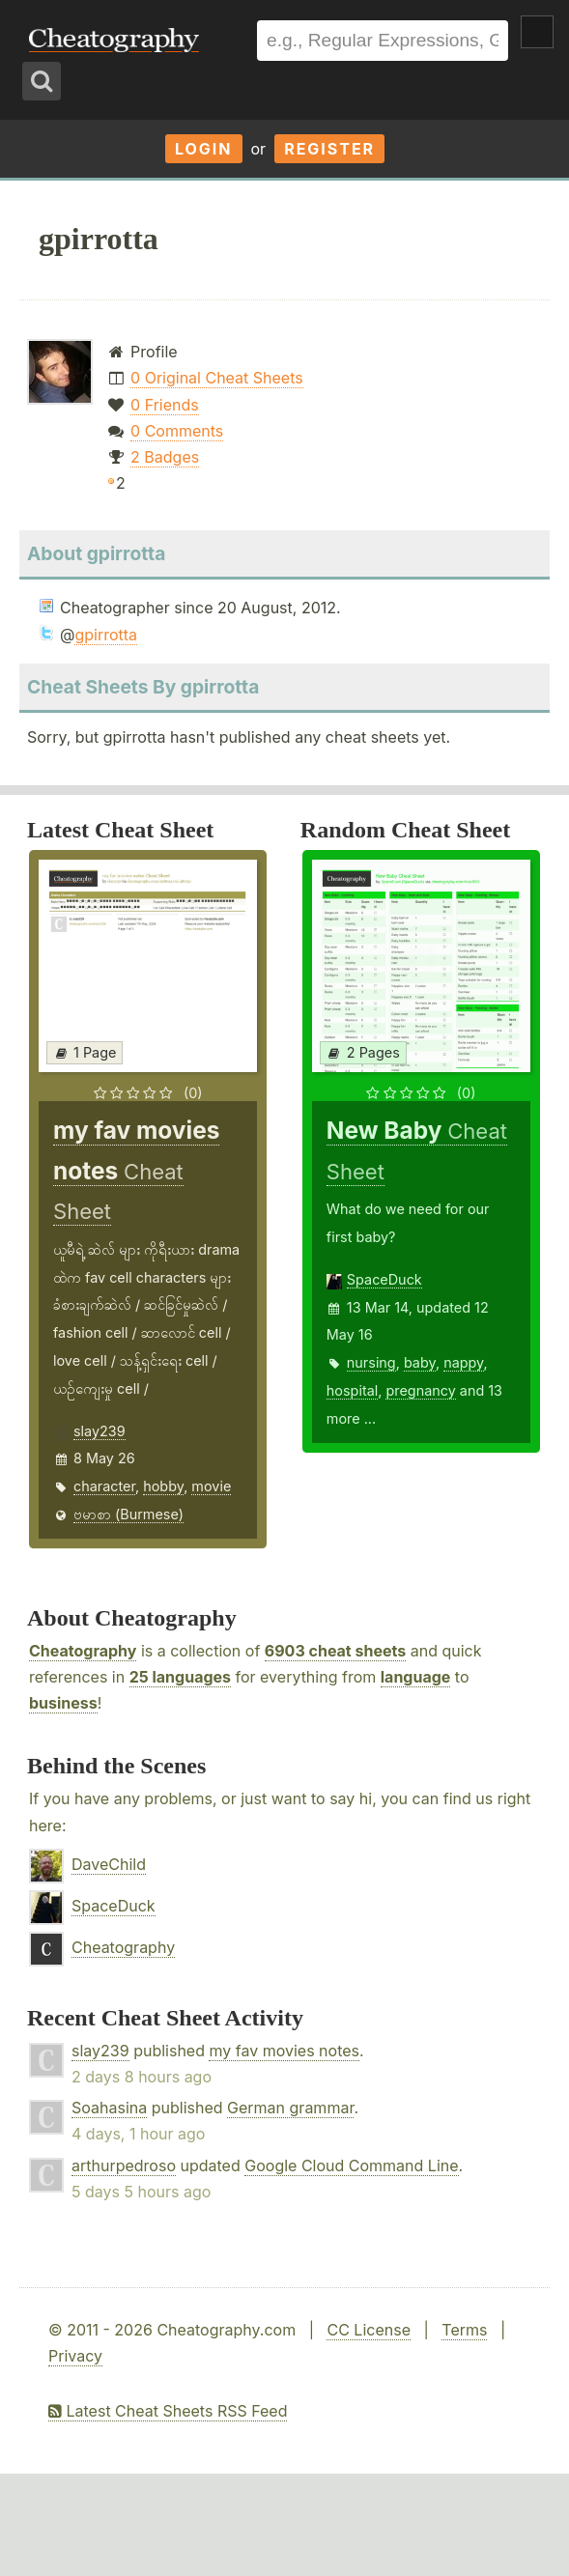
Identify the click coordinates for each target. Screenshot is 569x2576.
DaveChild (108, 1864)
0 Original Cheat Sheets (216, 377)
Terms (464, 2329)
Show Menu (537, 31)
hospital (352, 1390)
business (63, 1703)
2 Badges (164, 457)
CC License (369, 2329)
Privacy (75, 2355)
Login (204, 148)
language (416, 1676)
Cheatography (82, 1650)
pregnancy (420, 1390)
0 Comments (176, 430)
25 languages (180, 1676)
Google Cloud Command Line (351, 2165)
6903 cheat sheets (335, 1650)
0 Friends (164, 404)
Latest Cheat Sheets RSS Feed (167, 2410)
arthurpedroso (123, 2165)
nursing (371, 1362)
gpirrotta (105, 634)
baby (420, 1362)
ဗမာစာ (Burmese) (128, 1514)
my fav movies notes (284, 2050)
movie (211, 1486)
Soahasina (109, 2107)
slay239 (99, 1431)
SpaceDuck (384, 1279)
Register (329, 148)
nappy (463, 1362)
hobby (163, 1486)
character (104, 1486)
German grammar (290, 2107)
